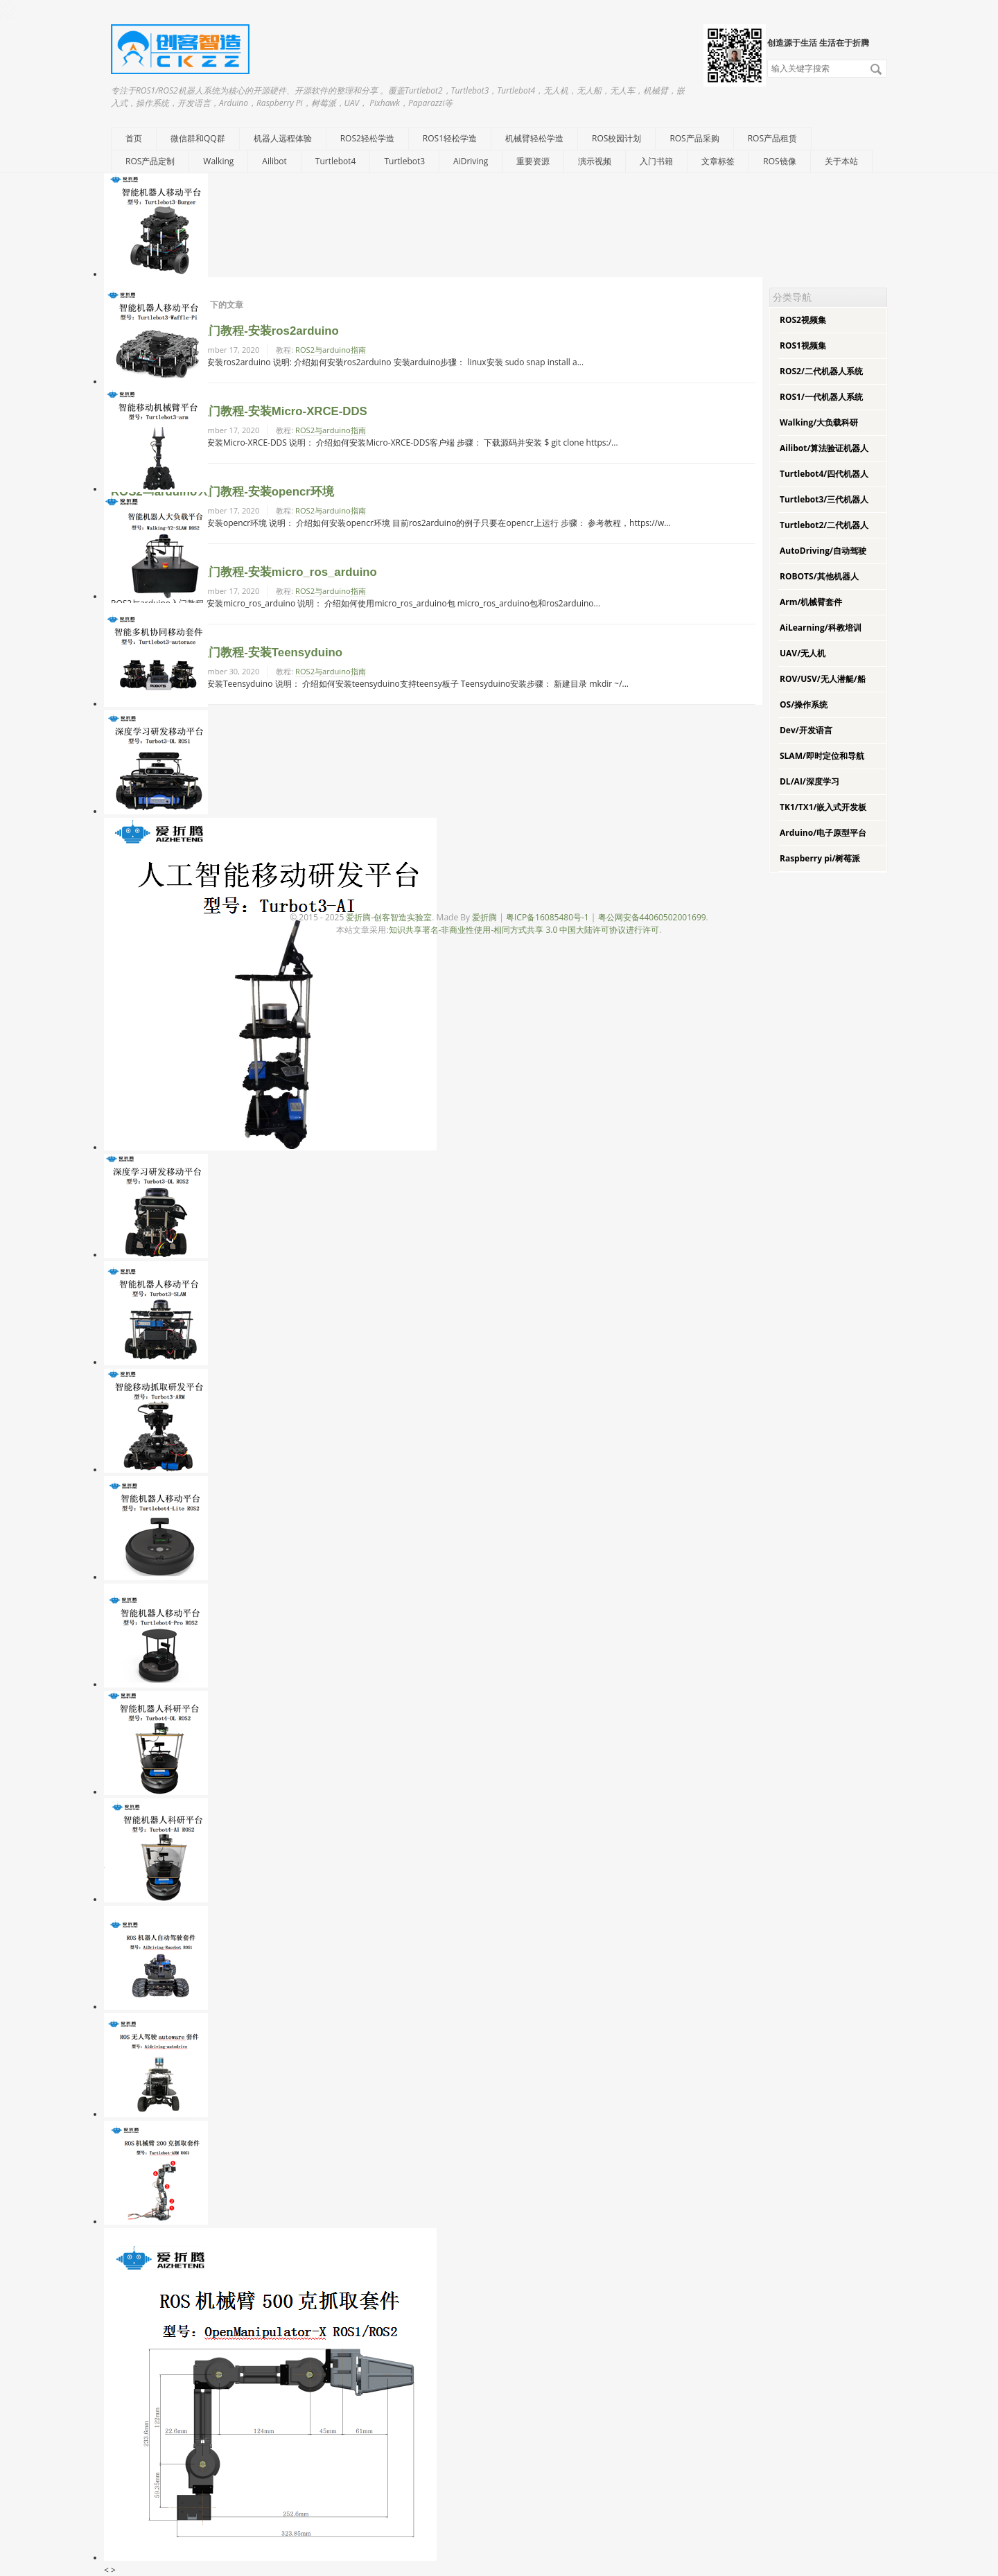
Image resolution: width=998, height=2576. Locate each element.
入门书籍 (656, 161)
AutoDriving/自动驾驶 (823, 551)
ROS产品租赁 (772, 138)
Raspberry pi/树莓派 (820, 858)
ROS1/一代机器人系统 (821, 397)
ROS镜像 (779, 161)
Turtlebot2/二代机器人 (824, 525)
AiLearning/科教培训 (820, 627)
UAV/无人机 (802, 653)
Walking (218, 161)
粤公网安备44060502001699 (652, 917)
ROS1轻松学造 (450, 138)
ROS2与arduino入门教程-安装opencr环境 (222, 491)
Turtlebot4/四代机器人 (824, 474)
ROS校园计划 (616, 138)
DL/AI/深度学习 (809, 781)
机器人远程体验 (283, 138)
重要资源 (533, 161)
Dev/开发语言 (806, 730)
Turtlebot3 (404, 161)
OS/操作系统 (804, 704)
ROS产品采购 (694, 138)
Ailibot (274, 161)
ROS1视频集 (803, 345)
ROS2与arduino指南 (330, 349)
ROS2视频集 (803, 320)
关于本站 (841, 161)
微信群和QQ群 (197, 138)
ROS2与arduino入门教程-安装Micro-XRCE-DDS (239, 411)
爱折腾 (484, 917)
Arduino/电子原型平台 (823, 833)
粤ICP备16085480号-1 (547, 917)
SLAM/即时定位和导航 (822, 756)
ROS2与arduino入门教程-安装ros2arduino (225, 331)
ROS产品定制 (150, 161)
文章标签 (718, 161)
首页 (133, 138)
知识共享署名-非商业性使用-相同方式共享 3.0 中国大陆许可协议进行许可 (524, 930)
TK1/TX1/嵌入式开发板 (823, 807)
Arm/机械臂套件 (811, 602)
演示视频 (594, 161)
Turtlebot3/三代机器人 (824, 499)
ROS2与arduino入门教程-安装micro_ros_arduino (244, 572)
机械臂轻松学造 (534, 138)
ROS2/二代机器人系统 (821, 371)
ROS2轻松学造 (367, 138)
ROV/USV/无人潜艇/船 (823, 679)
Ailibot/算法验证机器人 (824, 448)
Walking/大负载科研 (819, 422)
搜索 (876, 69)
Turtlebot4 (335, 161)
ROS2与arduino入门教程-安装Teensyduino (226, 652)
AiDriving (470, 161)
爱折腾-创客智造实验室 (389, 917)
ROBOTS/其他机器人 (819, 576)
